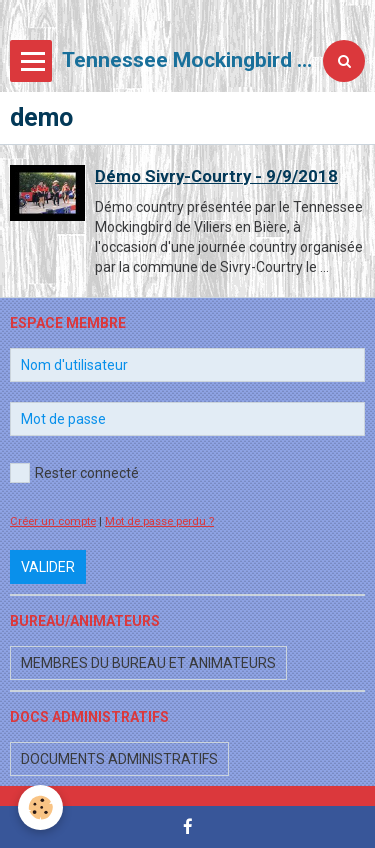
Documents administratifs (119, 759)
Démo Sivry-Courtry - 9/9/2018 (216, 176)
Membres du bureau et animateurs (148, 663)
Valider (48, 567)
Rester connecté (74, 473)
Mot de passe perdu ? (159, 521)
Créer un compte (53, 521)
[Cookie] (40, 807)
